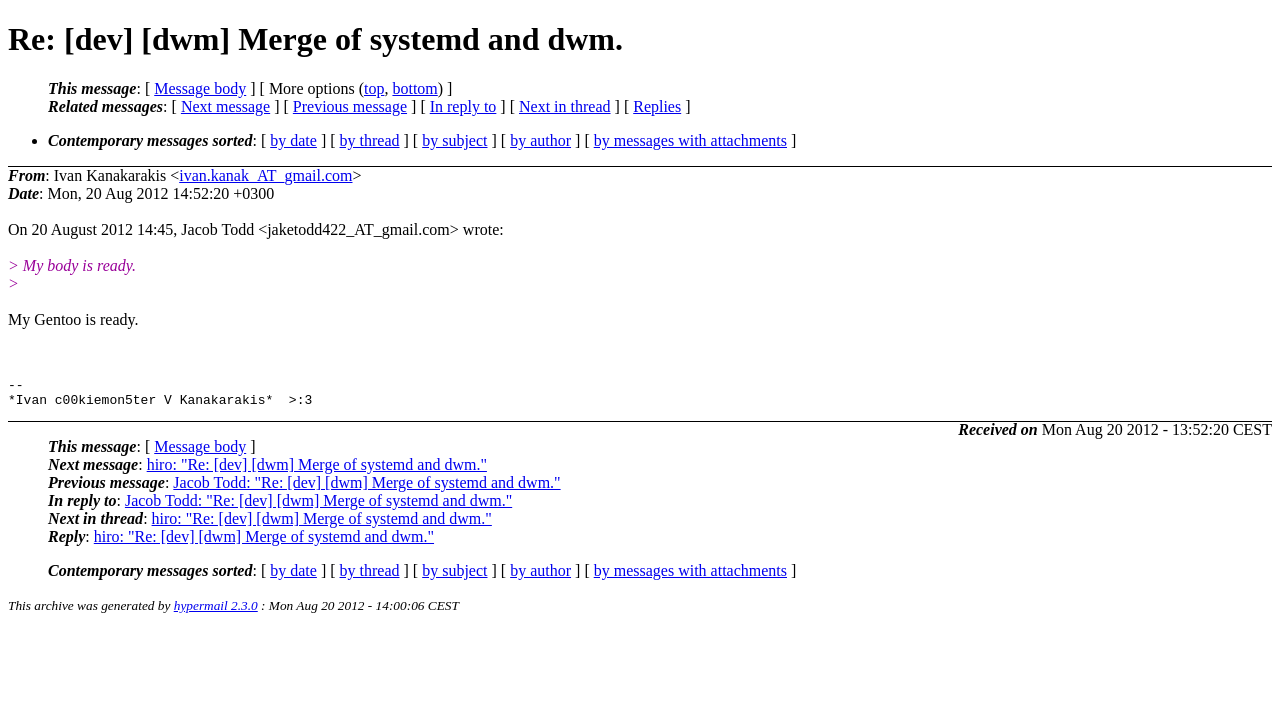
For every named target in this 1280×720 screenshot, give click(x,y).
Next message (225, 106)
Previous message (350, 106)
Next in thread (565, 106)
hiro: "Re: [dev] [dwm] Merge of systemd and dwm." (317, 470)
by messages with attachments (690, 140)
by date (293, 140)
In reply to (463, 106)
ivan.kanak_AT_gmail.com (265, 175)
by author (540, 140)
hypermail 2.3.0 (216, 611)
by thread (370, 140)
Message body (200, 88)
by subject (454, 140)
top (374, 88)
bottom (414, 88)
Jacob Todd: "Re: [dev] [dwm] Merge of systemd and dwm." (366, 488)
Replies (657, 106)
